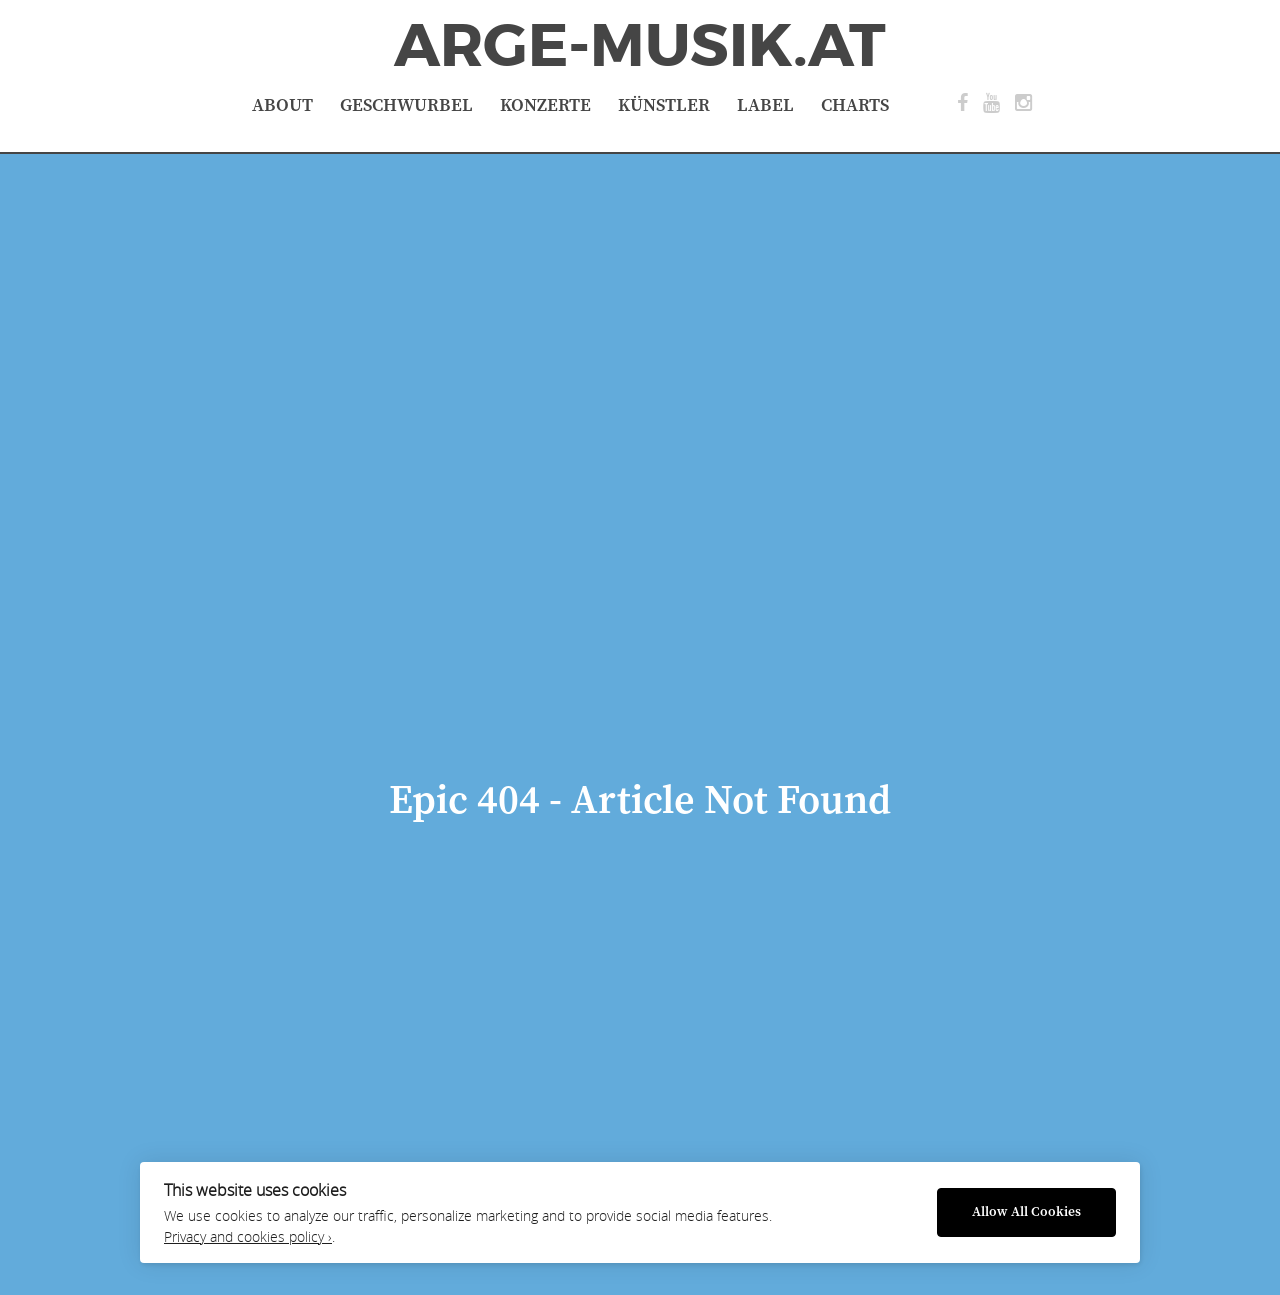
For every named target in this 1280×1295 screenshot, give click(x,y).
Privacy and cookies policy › (248, 1237)
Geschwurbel (406, 105)
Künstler (664, 105)
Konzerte (545, 105)
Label (765, 105)
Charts (855, 105)
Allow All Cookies (1026, 1212)
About (282, 105)
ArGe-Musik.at (640, 46)
